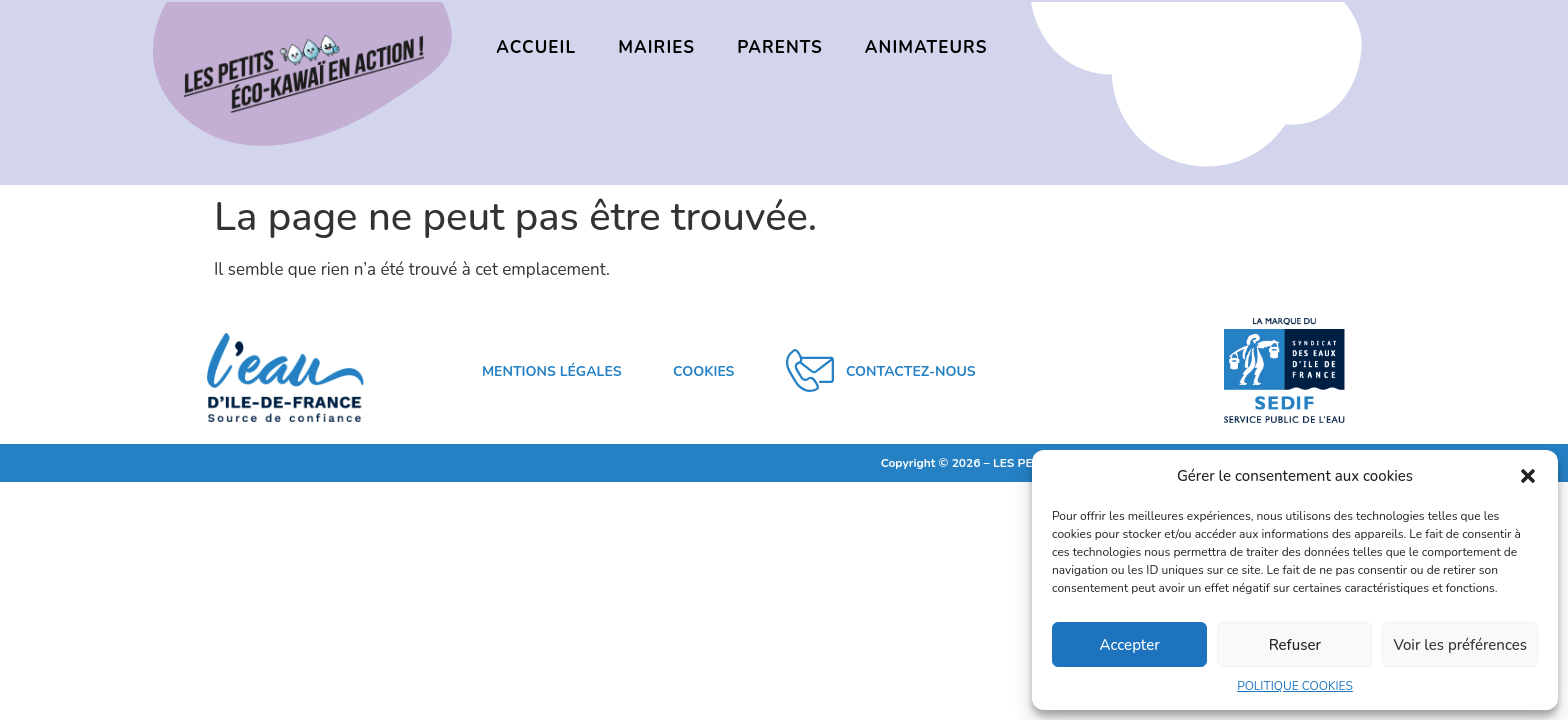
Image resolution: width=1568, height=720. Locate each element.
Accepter (1130, 645)
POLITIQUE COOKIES (1295, 686)
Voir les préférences (1460, 645)
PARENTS (780, 47)
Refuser (1295, 645)
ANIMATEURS (926, 47)
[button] (1528, 476)
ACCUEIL (536, 47)
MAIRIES (656, 47)
